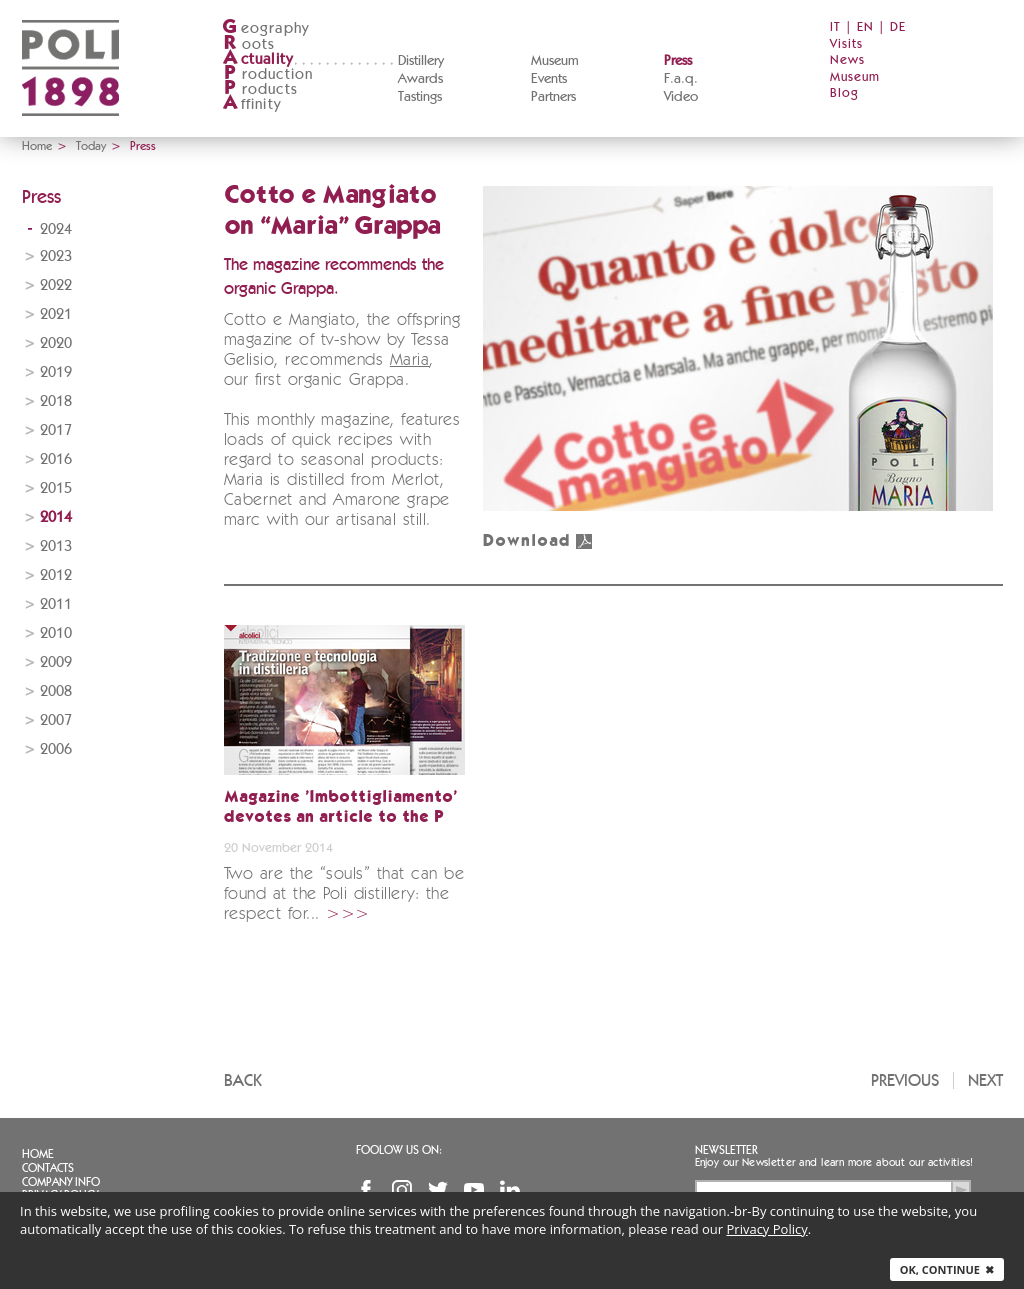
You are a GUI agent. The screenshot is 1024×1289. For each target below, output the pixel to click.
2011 (56, 604)
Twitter (438, 1190)
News (847, 60)
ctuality (258, 59)
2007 (56, 720)
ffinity (251, 104)
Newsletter (726, 1150)
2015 (56, 488)
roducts (260, 89)
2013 (56, 546)
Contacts (48, 1168)
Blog (844, 93)
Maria (410, 360)
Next (985, 1080)
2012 (56, 575)
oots (249, 44)
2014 (56, 517)
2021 (56, 314)
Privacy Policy (767, 1229)
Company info (61, 1182)
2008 (56, 691)
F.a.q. (681, 79)
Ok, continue (947, 1269)
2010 (56, 633)
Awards (420, 79)
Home (37, 146)
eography (266, 28)
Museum (555, 61)
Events (549, 79)
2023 (56, 256)
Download (538, 541)
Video (681, 97)
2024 (56, 229)
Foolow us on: (399, 1150)
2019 (56, 372)
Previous (905, 1080)
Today (91, 146)
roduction (268, 74)
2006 (56, 749)
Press (678, 61)
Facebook (366, 1190)
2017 (56, 430)
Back (243, 1080)
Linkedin (510, 1190)
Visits (846, 44)
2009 (56, 662)
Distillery (421, 61)
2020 (56, 343)
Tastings (420, 97)
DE (898, 27)
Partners (553, 97)
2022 (56, 285)
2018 (56, 401)
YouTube (474, 1190)
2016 (56, 459)
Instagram (402, 1190)
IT (835, 27)
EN (865, 27)
